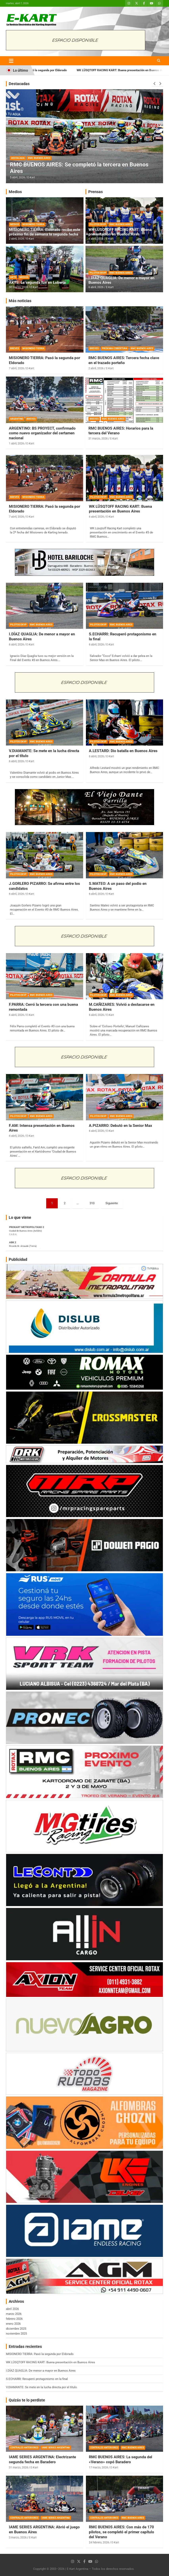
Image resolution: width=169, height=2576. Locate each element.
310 (92, 1203)
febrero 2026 (14, 2319)
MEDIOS (14, 224)
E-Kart (31, 177)
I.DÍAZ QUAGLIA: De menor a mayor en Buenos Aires (121, 280)
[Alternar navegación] (11, 60)
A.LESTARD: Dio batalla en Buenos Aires (123, 751)
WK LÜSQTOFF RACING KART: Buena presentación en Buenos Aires (120, 231)
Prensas (95, 191)
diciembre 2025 (16, 2328)
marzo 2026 (13, 2314)
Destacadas (19, 83)
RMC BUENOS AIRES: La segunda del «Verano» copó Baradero (120, 2459)
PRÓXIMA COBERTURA (114, 348)
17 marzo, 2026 (98, 2467)
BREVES (14, 348)
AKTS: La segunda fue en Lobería (37, 282)
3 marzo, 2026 (18, 2537)
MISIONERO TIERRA (33, 224)
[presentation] (154, 83)
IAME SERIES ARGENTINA (56, 2447)
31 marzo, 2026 (98, 438)
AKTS (13, 277)
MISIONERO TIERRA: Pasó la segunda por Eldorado (49, 70)
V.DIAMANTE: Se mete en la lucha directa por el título (41, 2387)
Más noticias (20, 300)
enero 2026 (13, 2324)
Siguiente (112, 1203)
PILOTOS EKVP (98, 224)
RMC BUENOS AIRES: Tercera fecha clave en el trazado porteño (123, 360)
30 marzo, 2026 (18, 287)
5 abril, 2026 (17, 177)
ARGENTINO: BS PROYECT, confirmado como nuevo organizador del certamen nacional (42, 433)
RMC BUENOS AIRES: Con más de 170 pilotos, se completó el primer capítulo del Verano (121, 2532)
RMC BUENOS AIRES (39, 158)
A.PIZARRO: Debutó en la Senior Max (120, 1125)
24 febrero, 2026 (99, 2542)
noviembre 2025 (16, 2333)
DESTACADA (18, 158)
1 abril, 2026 (16, 443)
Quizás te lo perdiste (27, 2400)
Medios (15, 191)
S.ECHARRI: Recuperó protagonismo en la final (37, 2379)
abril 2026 (12, 2309)
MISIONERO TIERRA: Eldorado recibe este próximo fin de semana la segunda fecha (44, 231)
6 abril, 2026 (96, 238)
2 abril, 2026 (16, 238)
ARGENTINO (16, 418)
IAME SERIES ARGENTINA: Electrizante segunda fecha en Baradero (42, 2459)
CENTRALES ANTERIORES (24, 2447)
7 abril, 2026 (16, 368)
